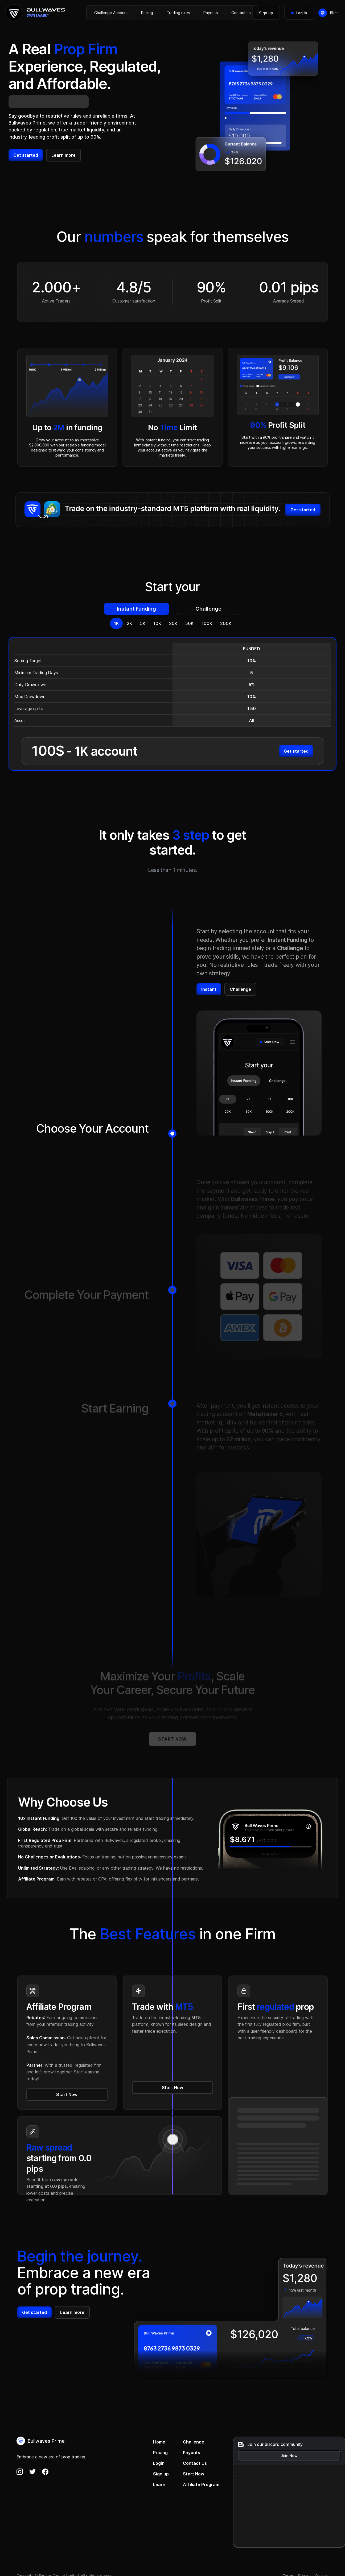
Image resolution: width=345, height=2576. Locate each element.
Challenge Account (111, 12)
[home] (35, 12)
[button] (334, 13)
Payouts (210, 12)
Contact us (241, 12)
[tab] (136, 609)
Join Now (289, 2455)
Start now (172, 1739)
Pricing (147, 12)
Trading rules (178, 12)
